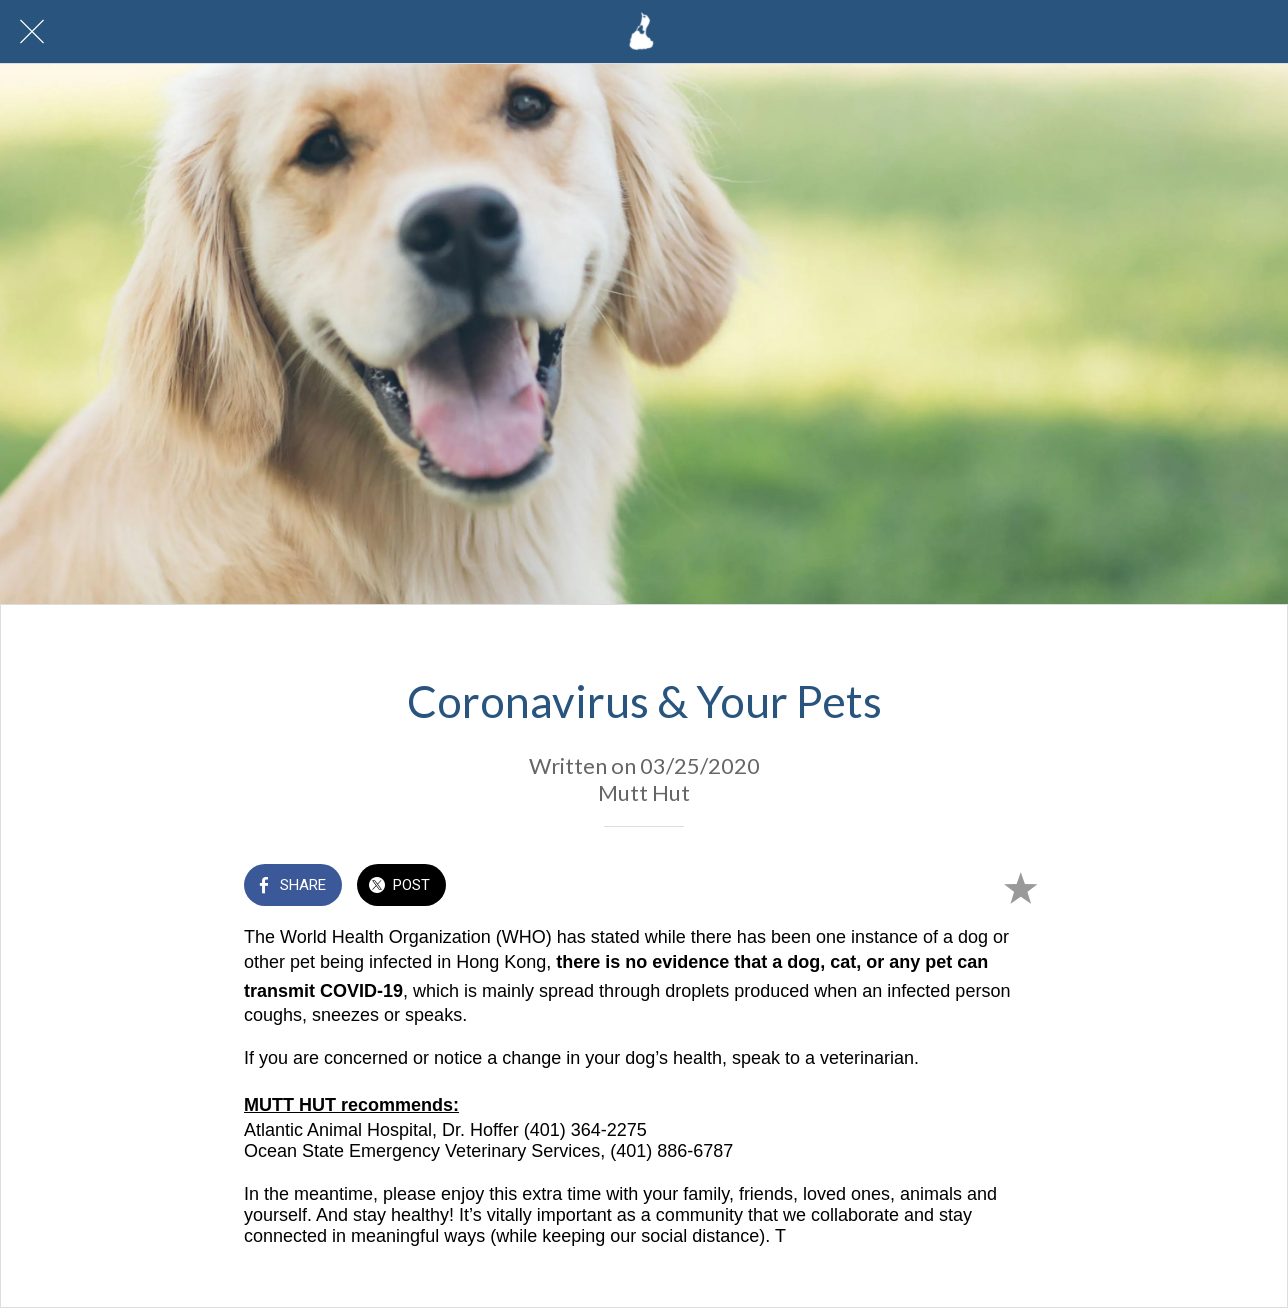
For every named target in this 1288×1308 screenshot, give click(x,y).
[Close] (32, 32)
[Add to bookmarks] (1020, 887)
